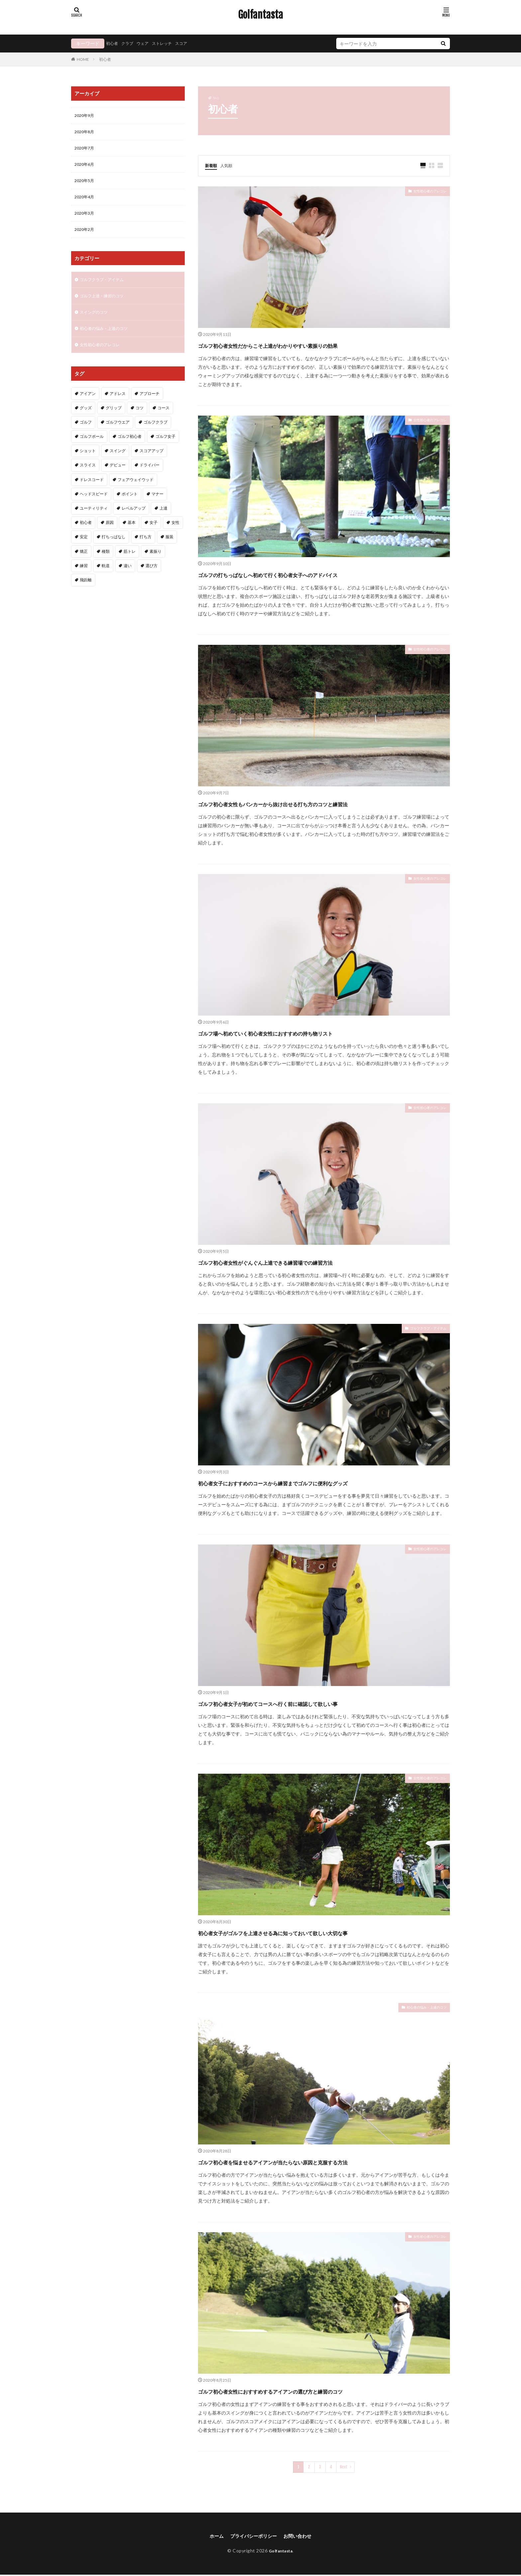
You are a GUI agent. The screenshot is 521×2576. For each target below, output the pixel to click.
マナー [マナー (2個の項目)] (157, 506)
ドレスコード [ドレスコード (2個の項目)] (92, 492)
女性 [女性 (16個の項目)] (175, 535)
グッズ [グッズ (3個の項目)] (86, 420)
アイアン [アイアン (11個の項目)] (88, 406)
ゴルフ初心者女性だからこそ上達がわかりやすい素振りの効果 (312, 345)
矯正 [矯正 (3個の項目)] (84, 564)
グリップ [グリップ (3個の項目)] (114, 420)
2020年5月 (85, 185)
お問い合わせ (302, 2536)
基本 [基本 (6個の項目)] (132, 535)
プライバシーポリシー (252, 2536)
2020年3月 (85, 220)
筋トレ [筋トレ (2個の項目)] (130, 564)
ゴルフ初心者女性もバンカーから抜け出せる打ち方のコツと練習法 (320, 803)
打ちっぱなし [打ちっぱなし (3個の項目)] (114, 549)
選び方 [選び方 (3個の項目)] (151, 578)
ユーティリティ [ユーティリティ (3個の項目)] (94, 521)
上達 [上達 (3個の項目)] (163, 521)
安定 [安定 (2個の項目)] (84, 549)
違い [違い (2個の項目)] (128, 578)
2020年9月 (85, 116)
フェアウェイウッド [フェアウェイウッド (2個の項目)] (136, 492)
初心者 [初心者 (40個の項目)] (86, 535)
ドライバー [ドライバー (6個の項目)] (149, 477)
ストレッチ (169, 43)
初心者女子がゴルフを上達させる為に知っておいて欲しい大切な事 (320, 1932)
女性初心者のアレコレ (423, 192)
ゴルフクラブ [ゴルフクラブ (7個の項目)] (155, 435)
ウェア (148, 43)
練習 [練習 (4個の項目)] (84, 578)
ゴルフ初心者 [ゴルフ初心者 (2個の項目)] (130, 449)
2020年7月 (85, 150)
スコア (191, 43)
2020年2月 (85, 237)
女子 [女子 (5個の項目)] (153, 535)
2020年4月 (85, 202)
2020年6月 (85, 168)
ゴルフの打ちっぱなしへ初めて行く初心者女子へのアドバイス (313, 574)
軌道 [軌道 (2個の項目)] (106, 578)
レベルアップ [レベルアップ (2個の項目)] (134, 521)
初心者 (113, 43)
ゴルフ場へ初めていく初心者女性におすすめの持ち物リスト (308, 1033)
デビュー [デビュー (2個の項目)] (118, 477)
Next (344, 2467)
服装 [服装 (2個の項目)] (169, 549)
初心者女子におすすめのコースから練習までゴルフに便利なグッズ (321, 1482)
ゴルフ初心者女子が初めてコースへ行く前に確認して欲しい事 (312, 1703)
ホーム (211, 2536)
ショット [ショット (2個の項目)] (88, 463)
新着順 (212, 165)
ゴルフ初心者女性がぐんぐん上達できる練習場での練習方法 (308, 1262)
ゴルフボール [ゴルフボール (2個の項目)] (92, 449)
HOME (83, 59)
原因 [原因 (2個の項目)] (110, 535)
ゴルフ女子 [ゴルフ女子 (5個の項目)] (165, 449)
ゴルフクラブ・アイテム (421, 1330)
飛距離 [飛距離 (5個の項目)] (86, 592)
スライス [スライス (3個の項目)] (88, 477)
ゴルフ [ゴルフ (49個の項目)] (86, 435)
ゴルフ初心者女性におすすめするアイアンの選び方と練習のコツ (317, 2391)
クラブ (130, 43)
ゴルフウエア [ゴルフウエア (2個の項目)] (118, 435)
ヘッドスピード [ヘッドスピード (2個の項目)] (94, 506)
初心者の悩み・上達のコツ (419, 2009)
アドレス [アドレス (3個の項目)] (118, 406)
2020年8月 (85, 133)
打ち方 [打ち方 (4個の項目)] (146, 549)
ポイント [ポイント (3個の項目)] (130, 506)
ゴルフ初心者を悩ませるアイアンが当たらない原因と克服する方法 (321, 2161)
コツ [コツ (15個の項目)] (140, 420)
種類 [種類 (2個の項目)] (106, 564)
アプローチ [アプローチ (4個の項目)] (149, 406)
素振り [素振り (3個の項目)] (155, 564)
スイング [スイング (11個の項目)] (118, 463)
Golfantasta (260, 15)
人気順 (229, 165)
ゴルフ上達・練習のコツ (105, 305)
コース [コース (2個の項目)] (163, 420)
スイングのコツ (96, 323)
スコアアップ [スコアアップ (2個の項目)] (151, 463)
